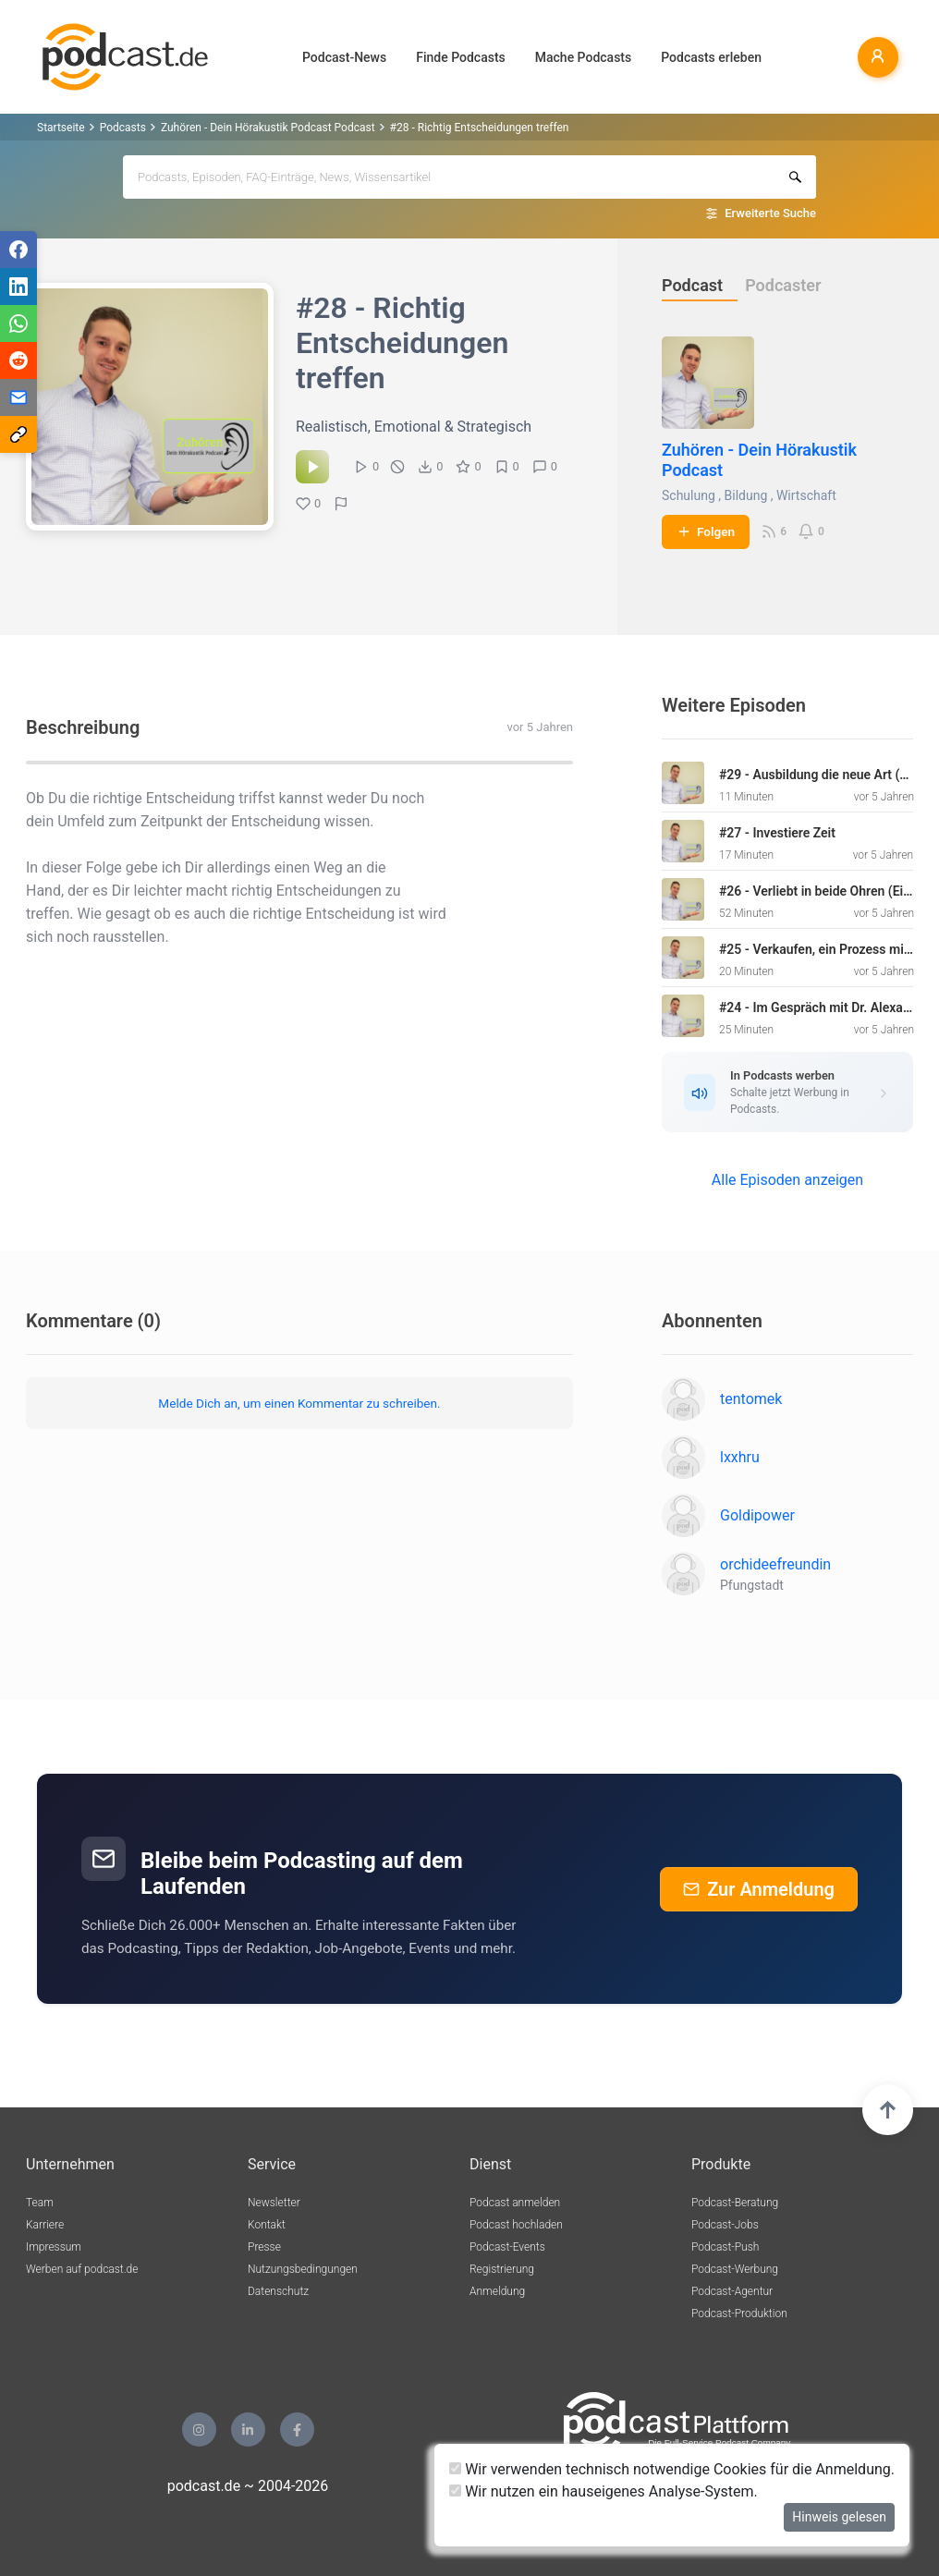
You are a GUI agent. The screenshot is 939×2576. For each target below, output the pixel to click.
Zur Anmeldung (759, 1889)
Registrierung (502, 2269)
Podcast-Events (507, 2246)
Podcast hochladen (516, 2224)
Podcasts (123, 127)
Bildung (746, 495)
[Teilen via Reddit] (18, 360)
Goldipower (757, 1515)
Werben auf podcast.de (82, 2269)
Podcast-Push (725, 2246)
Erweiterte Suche (770, 213)
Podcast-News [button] (344, 57)
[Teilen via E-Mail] (18, 397)
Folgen (706, 531)
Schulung (688, 495)
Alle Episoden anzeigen (787, 1180)
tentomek (751, 1399)
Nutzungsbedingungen (303, 2269)
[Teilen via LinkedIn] (18, 286)
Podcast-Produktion (739, 2313)
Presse (264, 2246)
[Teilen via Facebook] (18, 249)
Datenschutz (278, 2291)
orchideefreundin (775, 1564)
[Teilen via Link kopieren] (18, 434)
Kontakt (267, 2224)
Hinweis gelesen (839, 2516)
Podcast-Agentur (732, 2291)
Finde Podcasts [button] (461, 57)
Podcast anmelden (515, 2202)
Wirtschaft (806, 495)
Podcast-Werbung (734, 2269)
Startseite (61, 127)
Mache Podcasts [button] (583, 57)
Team (40, 2202)
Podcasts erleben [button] (711, 57)
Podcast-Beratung (734, 2202)
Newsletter (274, 2202)
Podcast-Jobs (725, 2224)
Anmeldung (497, 2291)
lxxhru (740, 1457)
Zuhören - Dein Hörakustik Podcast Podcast (268, 127)
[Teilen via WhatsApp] (18, 323)
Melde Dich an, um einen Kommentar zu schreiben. (299, 1403)
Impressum (53, 2246)
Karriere (45, 2224)
